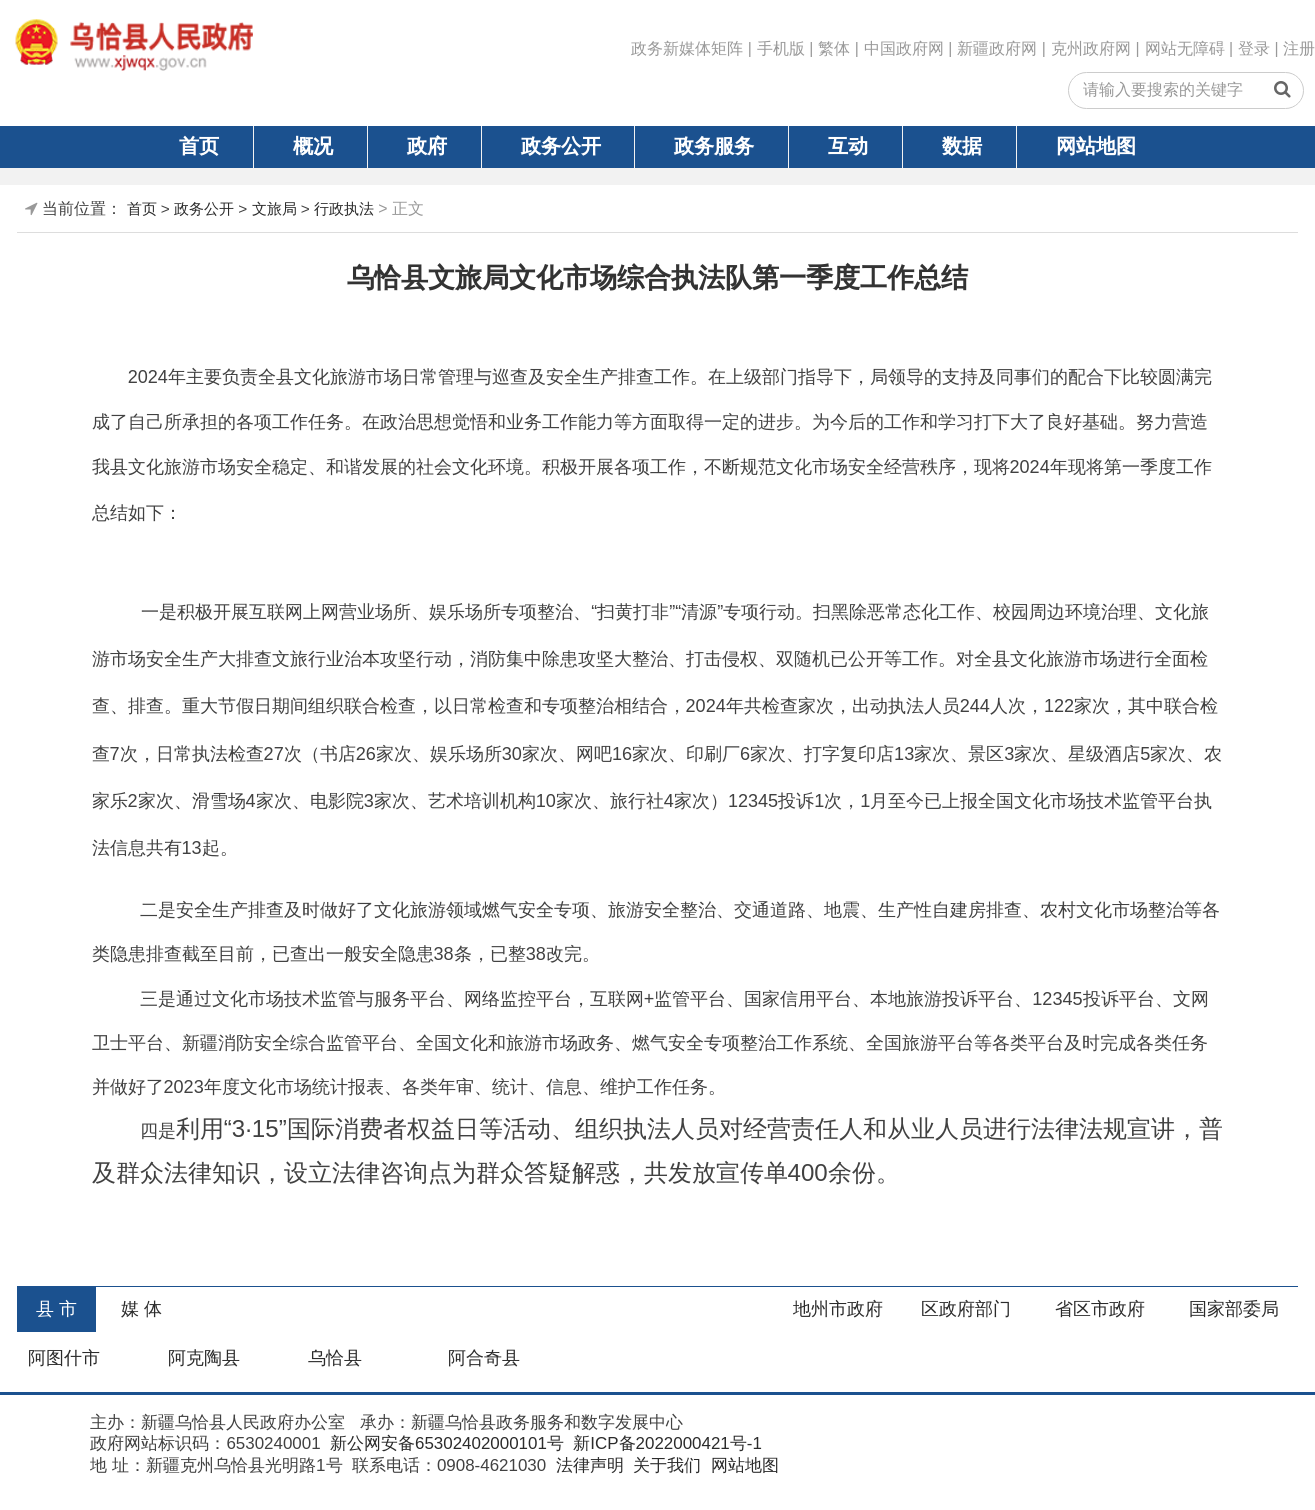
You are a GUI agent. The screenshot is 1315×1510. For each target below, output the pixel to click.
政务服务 (714, 146)
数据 (962, 146)
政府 (427, 146)
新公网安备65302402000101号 (444, 1443)
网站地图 (1096, 146)
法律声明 (587, 1465)
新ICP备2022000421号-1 (665, 1443)
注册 (1299, 48)
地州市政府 (838, 1309)
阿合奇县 (484, 1358)
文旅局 (274, 208)
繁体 (834, 48)
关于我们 (664, 1465)
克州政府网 (1091, 48)
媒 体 (141, 1309)
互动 (848, 146)
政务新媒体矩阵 (687, 48)
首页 (199, 146)
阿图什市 (64, 1358)
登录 (1254, 48)
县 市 (56, 1309)
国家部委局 (1234, 1309)
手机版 (781, 48)
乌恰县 (335, 1358)
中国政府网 (904, 48)
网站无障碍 (1185, 48)
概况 (313, 146)
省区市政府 (1100, 1309)
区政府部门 (966, 1309)
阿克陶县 (204, 1358)
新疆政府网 (997, 48)
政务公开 (561, 146)
